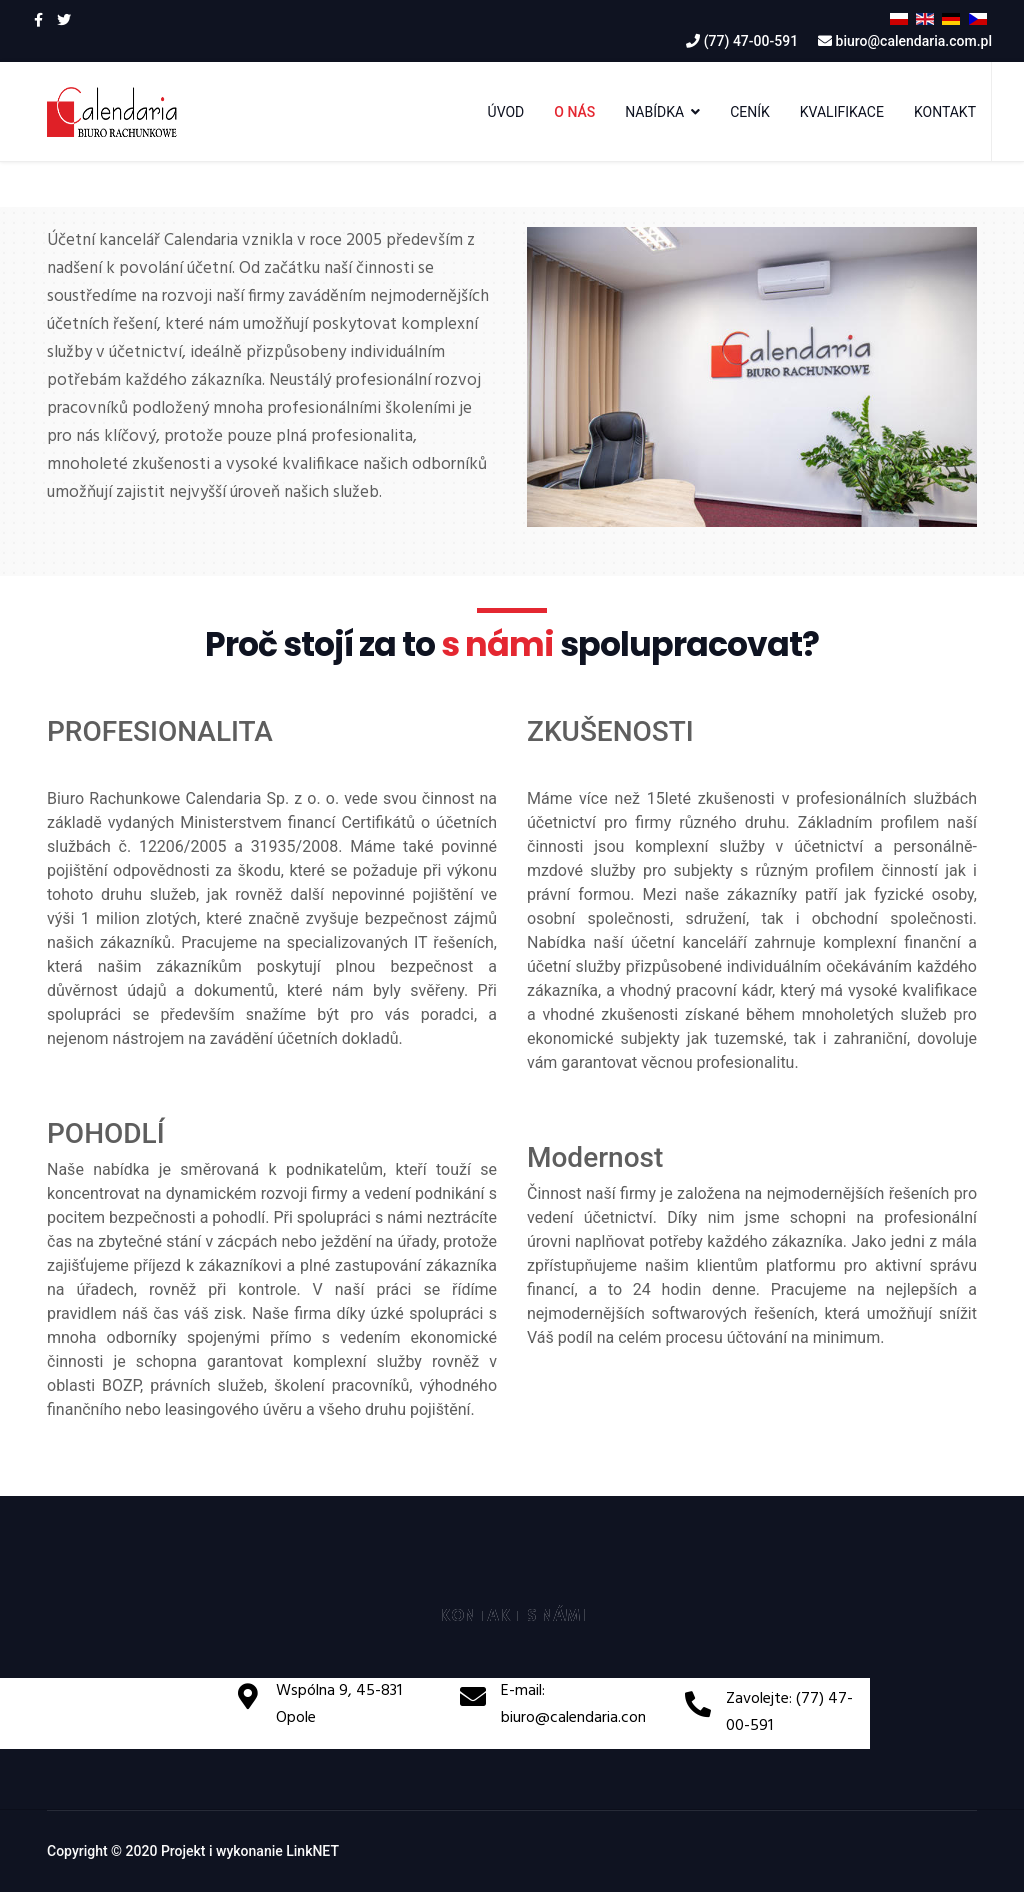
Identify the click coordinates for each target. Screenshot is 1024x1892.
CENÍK (750, 112)
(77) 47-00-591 (751, 41)
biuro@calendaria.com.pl (914, 41)
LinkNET (312, 1851)
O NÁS (574, 112)
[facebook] (38, 20)
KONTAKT (945, 112)
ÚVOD (506, 112)
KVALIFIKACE (842, 112)
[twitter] (64, 20)
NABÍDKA (654, 112)
